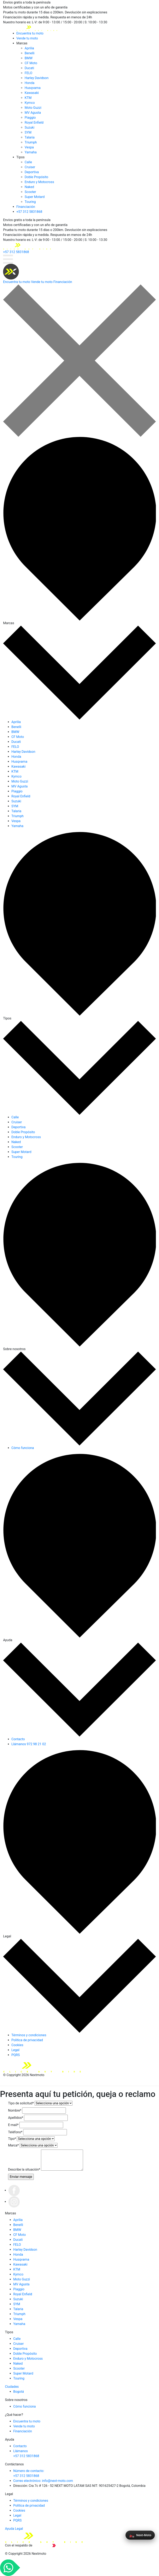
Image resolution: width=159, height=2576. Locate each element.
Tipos (9, 2332)
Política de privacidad (27, 2040)
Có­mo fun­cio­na (22, 1448)
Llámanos (28, 1744)
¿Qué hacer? (14, 2415)
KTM (28, 98)
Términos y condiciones (28, 2035)
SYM (28, 132)
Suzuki (29, 127)
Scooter (30, 192)
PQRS (15, 2055)
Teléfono (15, 2132)
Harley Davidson (36, 78)
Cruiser (30, 167)
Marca (13, 2145)
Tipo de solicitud (21, 2103)
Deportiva (32, 172)
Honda (29, 83)
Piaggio (30, 118)
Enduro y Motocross (39, 182)
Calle (28, 162)
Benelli (29, 53)
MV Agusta (33, 113)
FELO (28, 73)
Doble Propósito (36, 177)
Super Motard (35, 197)
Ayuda (9, 2439)
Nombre (14, 2110)
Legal (15, 2050)
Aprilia (29, 48)
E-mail (13, 2125)
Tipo (12, 2139)
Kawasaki (32, 93)
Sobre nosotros (16, 2400)
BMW (29, 58)
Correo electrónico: (43, 2481)
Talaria (30, 137)
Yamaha (31, 152)
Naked (29, 187)
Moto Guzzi (33, 108)
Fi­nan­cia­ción (25, 207)
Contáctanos (14, 2464)
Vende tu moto (27, 38)
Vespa (29, 147)
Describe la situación (24, 2169)
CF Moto (31, 63)
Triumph (31, 142)
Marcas (10, 2213)
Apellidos (15, 2118)
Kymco (30, 103)
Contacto (18, 1739)
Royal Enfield (34, 122)
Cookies (17, 2045)
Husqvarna (33, 88)
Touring (30, 202)
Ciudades (12, 2387)
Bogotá (18, 2392)
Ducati (29, 68)
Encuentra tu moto (29, 33)
